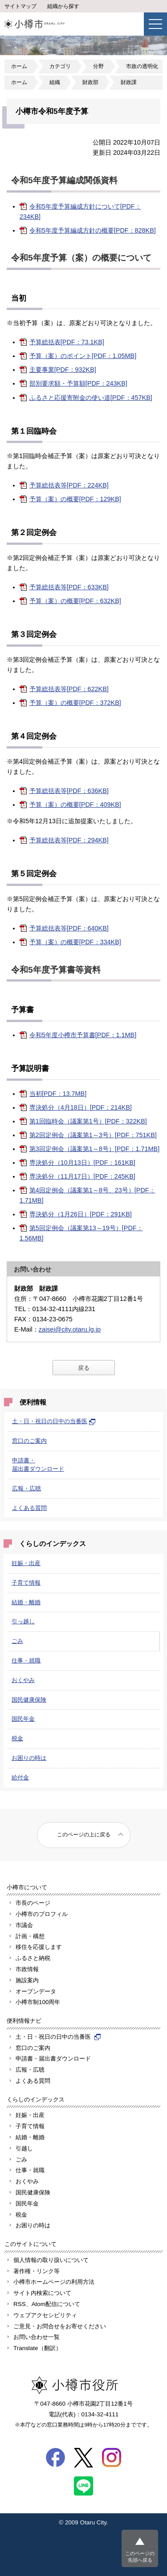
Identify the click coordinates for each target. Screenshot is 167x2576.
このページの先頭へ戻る (140, 2557)
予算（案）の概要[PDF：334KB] (75, 942)
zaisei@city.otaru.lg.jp (70, 1329)
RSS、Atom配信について (46, 2304)
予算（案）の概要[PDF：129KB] (75, 499)
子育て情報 (26, 1582)
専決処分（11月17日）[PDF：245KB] (82, 1176)
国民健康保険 (29, 1699)
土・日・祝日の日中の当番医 (54, 1421)
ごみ (17, 1641)
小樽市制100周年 (38, 2002)
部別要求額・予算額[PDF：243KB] (78, 383)
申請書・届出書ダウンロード (53, 2058)
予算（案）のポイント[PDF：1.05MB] (82, 355)
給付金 (20, 1777)
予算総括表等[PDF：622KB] (69, 688)
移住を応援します (39, 1947)
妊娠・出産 (26, 1563)
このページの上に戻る (83, 1834)
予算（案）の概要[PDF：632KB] (75, 600)
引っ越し (23, 1621)
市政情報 (27, 1969)
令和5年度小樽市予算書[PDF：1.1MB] (82, 1034)
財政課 (129, 82)
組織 (54, 82)
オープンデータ (36, 1991)
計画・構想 (30, 1936)
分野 (98, 66)
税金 (17, 1738)
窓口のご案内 (29, 1440)
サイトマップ (20, 6)
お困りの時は (29, 1758)
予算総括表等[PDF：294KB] (69, 840)
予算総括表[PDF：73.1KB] (66, 342)
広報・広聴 (26, 1488)
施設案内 (27, 1980)
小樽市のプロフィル (42, 1914)
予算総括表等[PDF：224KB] (69, 485)
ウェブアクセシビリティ (45, 2315)
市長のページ (33, 1903)
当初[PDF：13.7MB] (57, 1093)
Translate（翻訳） (37, 2348)
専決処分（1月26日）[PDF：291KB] (80, 1214)
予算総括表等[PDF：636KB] (69, 790)
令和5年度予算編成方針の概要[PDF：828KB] (92, 230)
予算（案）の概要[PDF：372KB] (75, 702)
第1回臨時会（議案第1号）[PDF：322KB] (88, 1121)
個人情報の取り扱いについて (51, 2260)
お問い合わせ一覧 (36, 2337)
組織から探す (63, 6)
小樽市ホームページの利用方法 (53, 2281)
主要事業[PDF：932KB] (62, 369)
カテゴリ (60, 66)
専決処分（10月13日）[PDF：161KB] (82, 1162)
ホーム (19, 66)
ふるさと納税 (33, 1958)
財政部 (90, 82)
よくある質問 (29, 1508)
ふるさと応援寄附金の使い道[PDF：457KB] (90, 397)
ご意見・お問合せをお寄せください (59, 2326)
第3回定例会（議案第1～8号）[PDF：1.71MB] (94, 1148)
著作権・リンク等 (36, 2271)
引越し (24, 2148)
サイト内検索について (42, 2293)
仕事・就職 (26, 1660)
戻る (84, 1367)
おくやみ (23, 1680)
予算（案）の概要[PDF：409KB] (75, 804)
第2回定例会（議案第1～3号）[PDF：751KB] (93, 1135)
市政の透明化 (142, 66)
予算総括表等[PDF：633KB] (69, 587)
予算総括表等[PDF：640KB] (69, 928)
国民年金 (23, 1718)
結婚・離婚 (26, 1602)
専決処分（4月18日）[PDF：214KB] (80, 1107)
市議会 (24, 1925)
